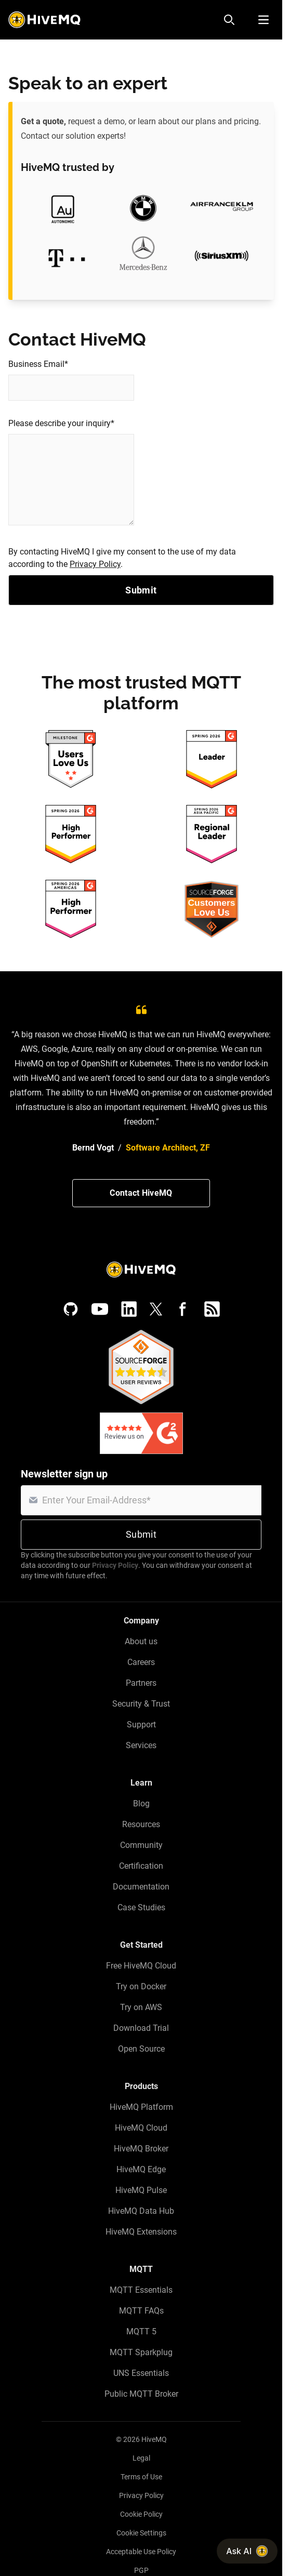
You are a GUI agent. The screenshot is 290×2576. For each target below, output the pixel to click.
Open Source (141, 2049)
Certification (141, 1866)
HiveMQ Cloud (141, 2128)
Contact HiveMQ (141, 1193)
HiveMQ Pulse (141, 2190)
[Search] (229, 19)
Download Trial (141, 2028)
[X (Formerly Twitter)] (156, 1309)
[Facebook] (183, 1309)
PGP (141, 2570)
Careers (141, 1662)
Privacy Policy (95, 564)
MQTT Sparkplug (141, 2352)
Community (141, 1845)
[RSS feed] (212, 1309)
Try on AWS (141, 2007)
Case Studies (141, 1907)
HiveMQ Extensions (141, 2232)
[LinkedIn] (129, 1309)
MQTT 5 (141, 2331)
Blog (141, 1803)
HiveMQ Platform (141, 2107)
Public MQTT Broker (141, 2394)
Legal (141, 2458)
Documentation (141, 1887)
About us (141, 1641)
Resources (141, 1824)
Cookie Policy (141, 2514)
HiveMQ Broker (141, 2149)
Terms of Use (141, 2477)
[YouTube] (99, 1309)
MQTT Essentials (141, 2290)
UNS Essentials (141, 2373)
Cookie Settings (141, 2533)
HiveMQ (154, 2439)
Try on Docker (141, 1986)
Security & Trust (141, 1704)
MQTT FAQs (141, 2311)
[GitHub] (70, 1309)
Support (141, 1724)
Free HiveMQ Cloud (141, 1966)
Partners (141, 1683)
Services (141, 1745)
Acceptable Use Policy (141, 2551)
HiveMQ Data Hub (141, 2211)
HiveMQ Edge (141, 2169)
